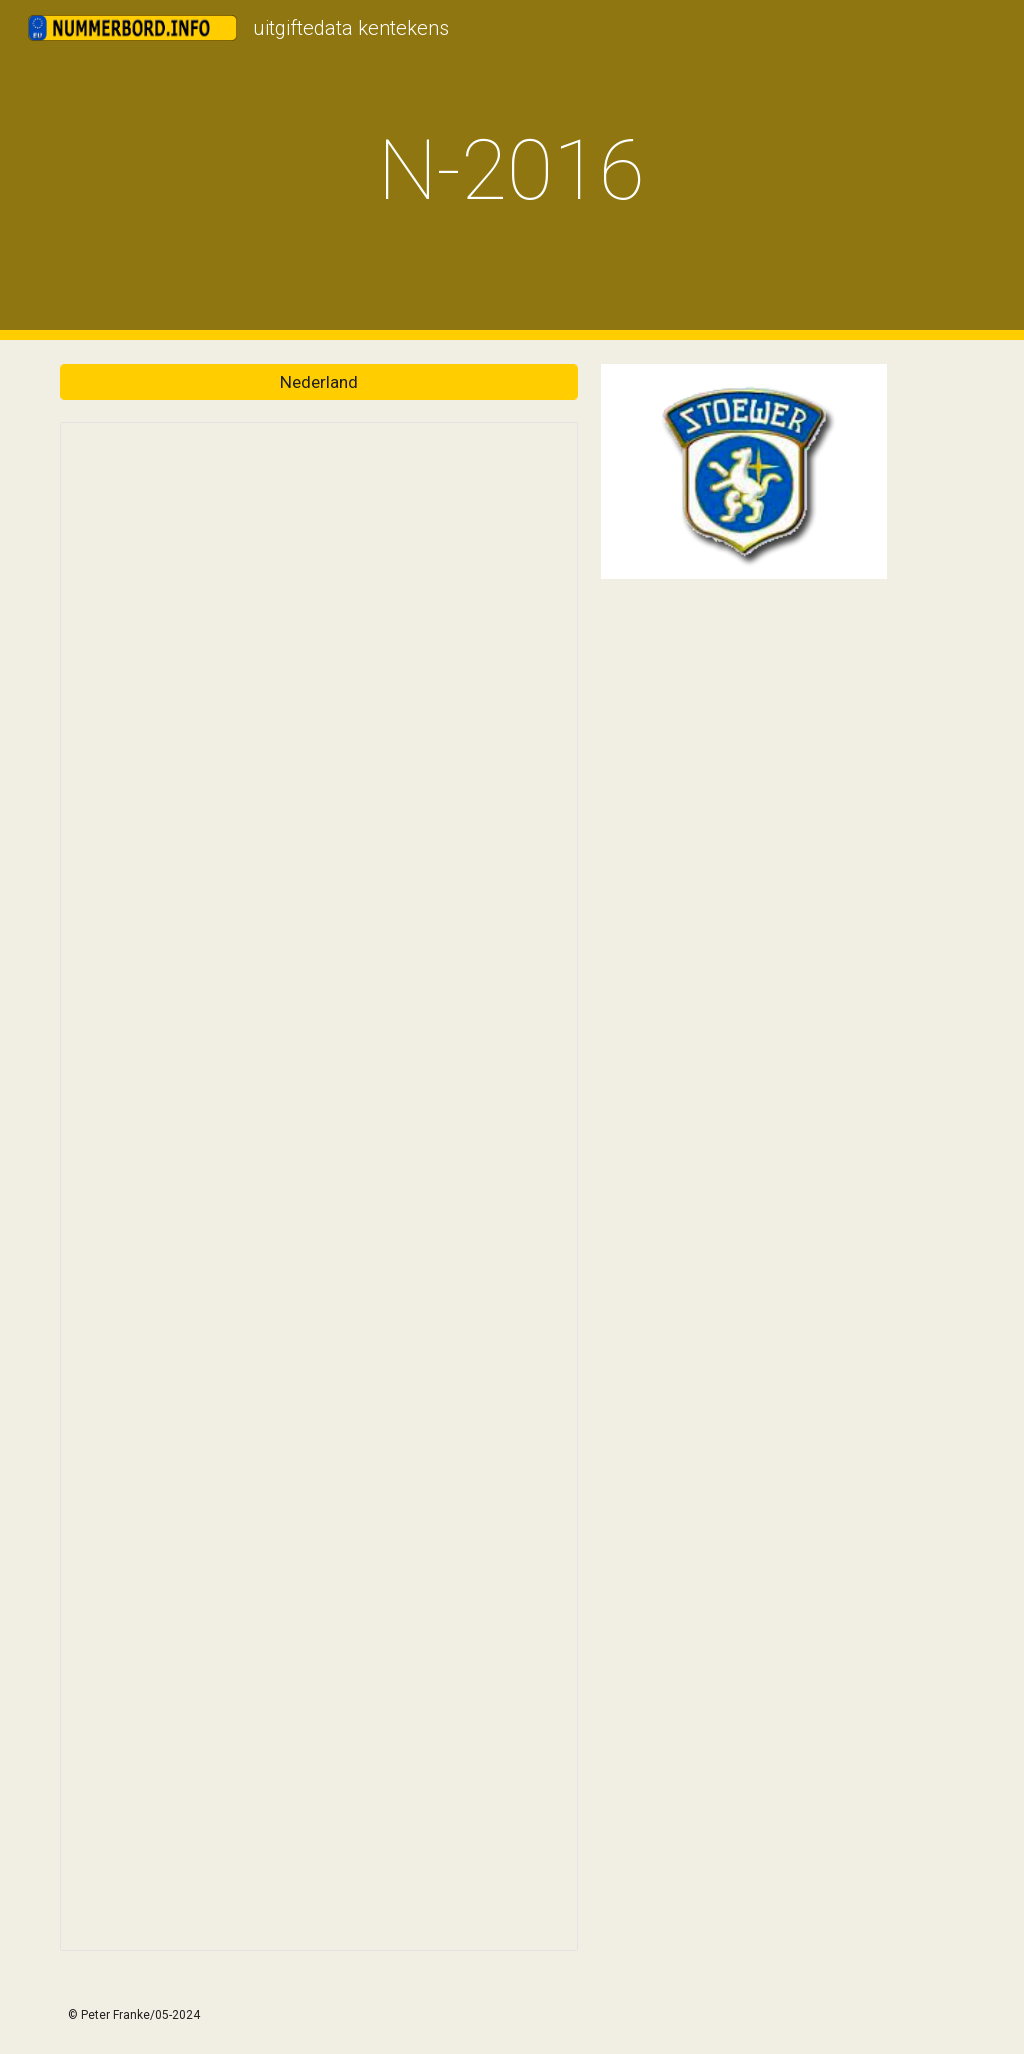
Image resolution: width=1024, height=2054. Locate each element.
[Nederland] (319, 382)
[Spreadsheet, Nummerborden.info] (319, 1186)
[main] (511, 170)
